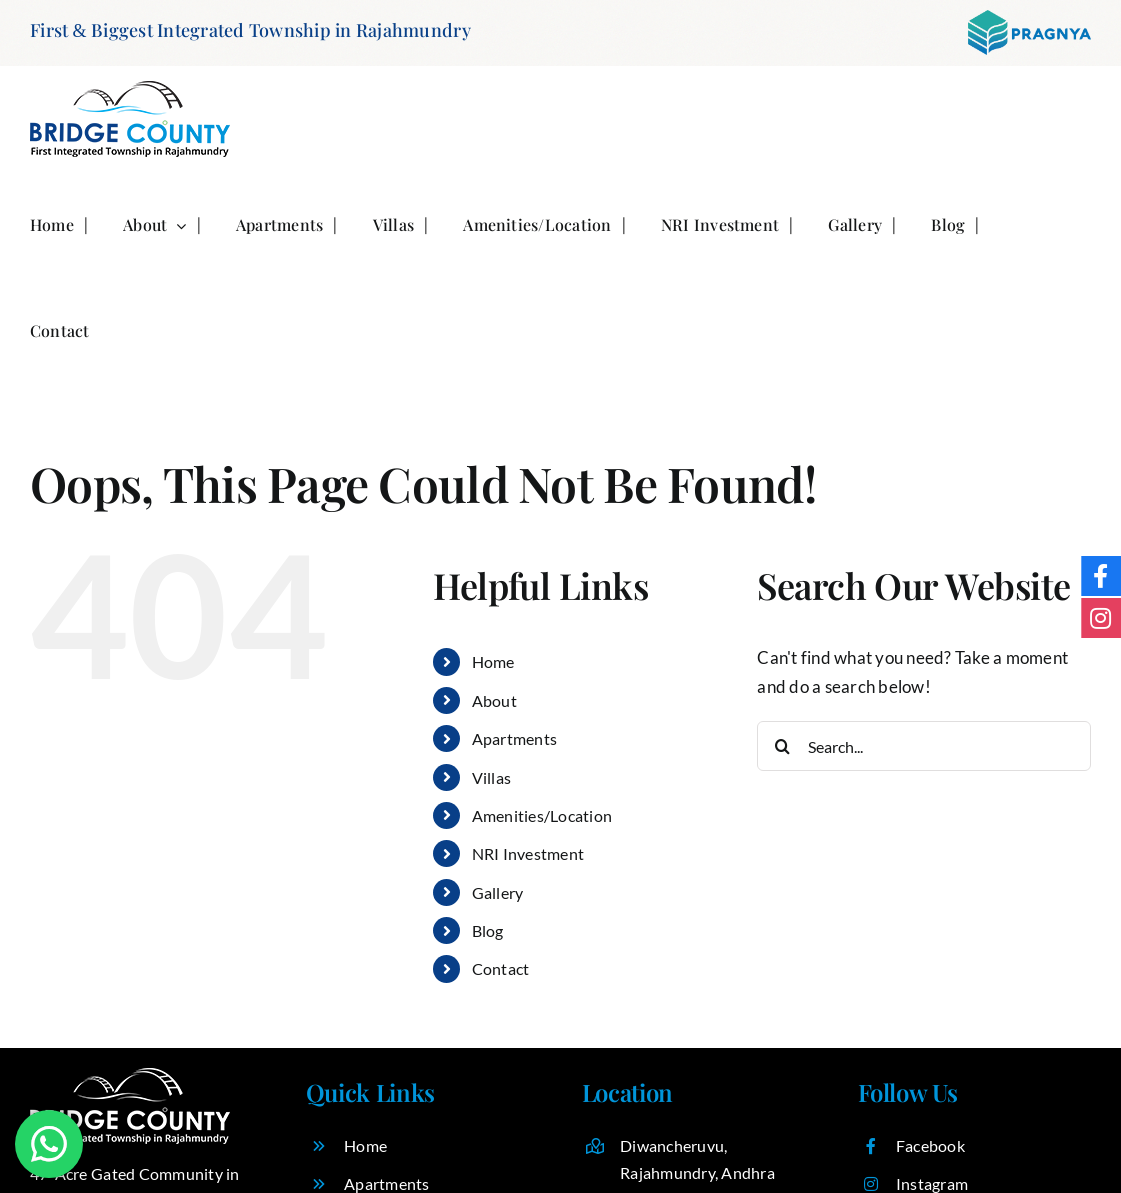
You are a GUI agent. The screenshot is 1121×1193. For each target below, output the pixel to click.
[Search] (782, 746)
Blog (488, 930)
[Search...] (924, 746)
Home (493, 661)
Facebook (930, 1145)
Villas (492, 777)
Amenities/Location (542, 815)
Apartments (515, 738)
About (494, 700)
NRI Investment (528, 853)
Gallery (498, 892)
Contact (501, 968)
